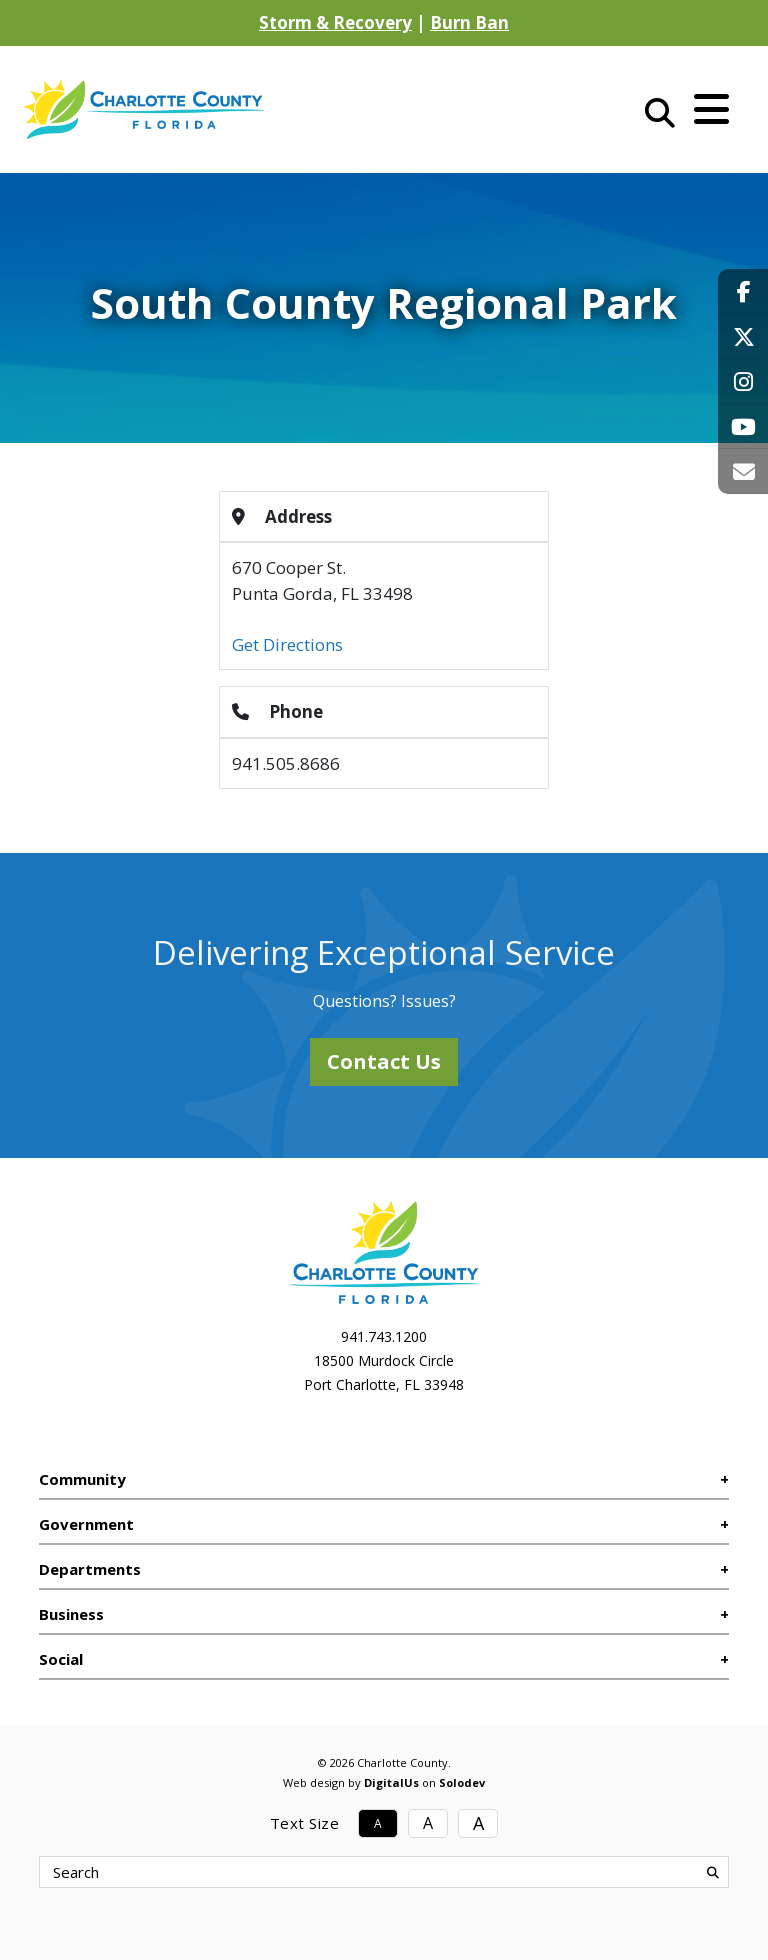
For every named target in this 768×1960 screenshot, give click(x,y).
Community (82, 1479)
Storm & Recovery (335, 22)
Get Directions (287, 644)
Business (71, 1614)
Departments (90, 1569)
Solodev (462, 1782)
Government (86, 1524)
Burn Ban (469, 22)
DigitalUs (391, 1782)
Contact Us (384, 1061)
